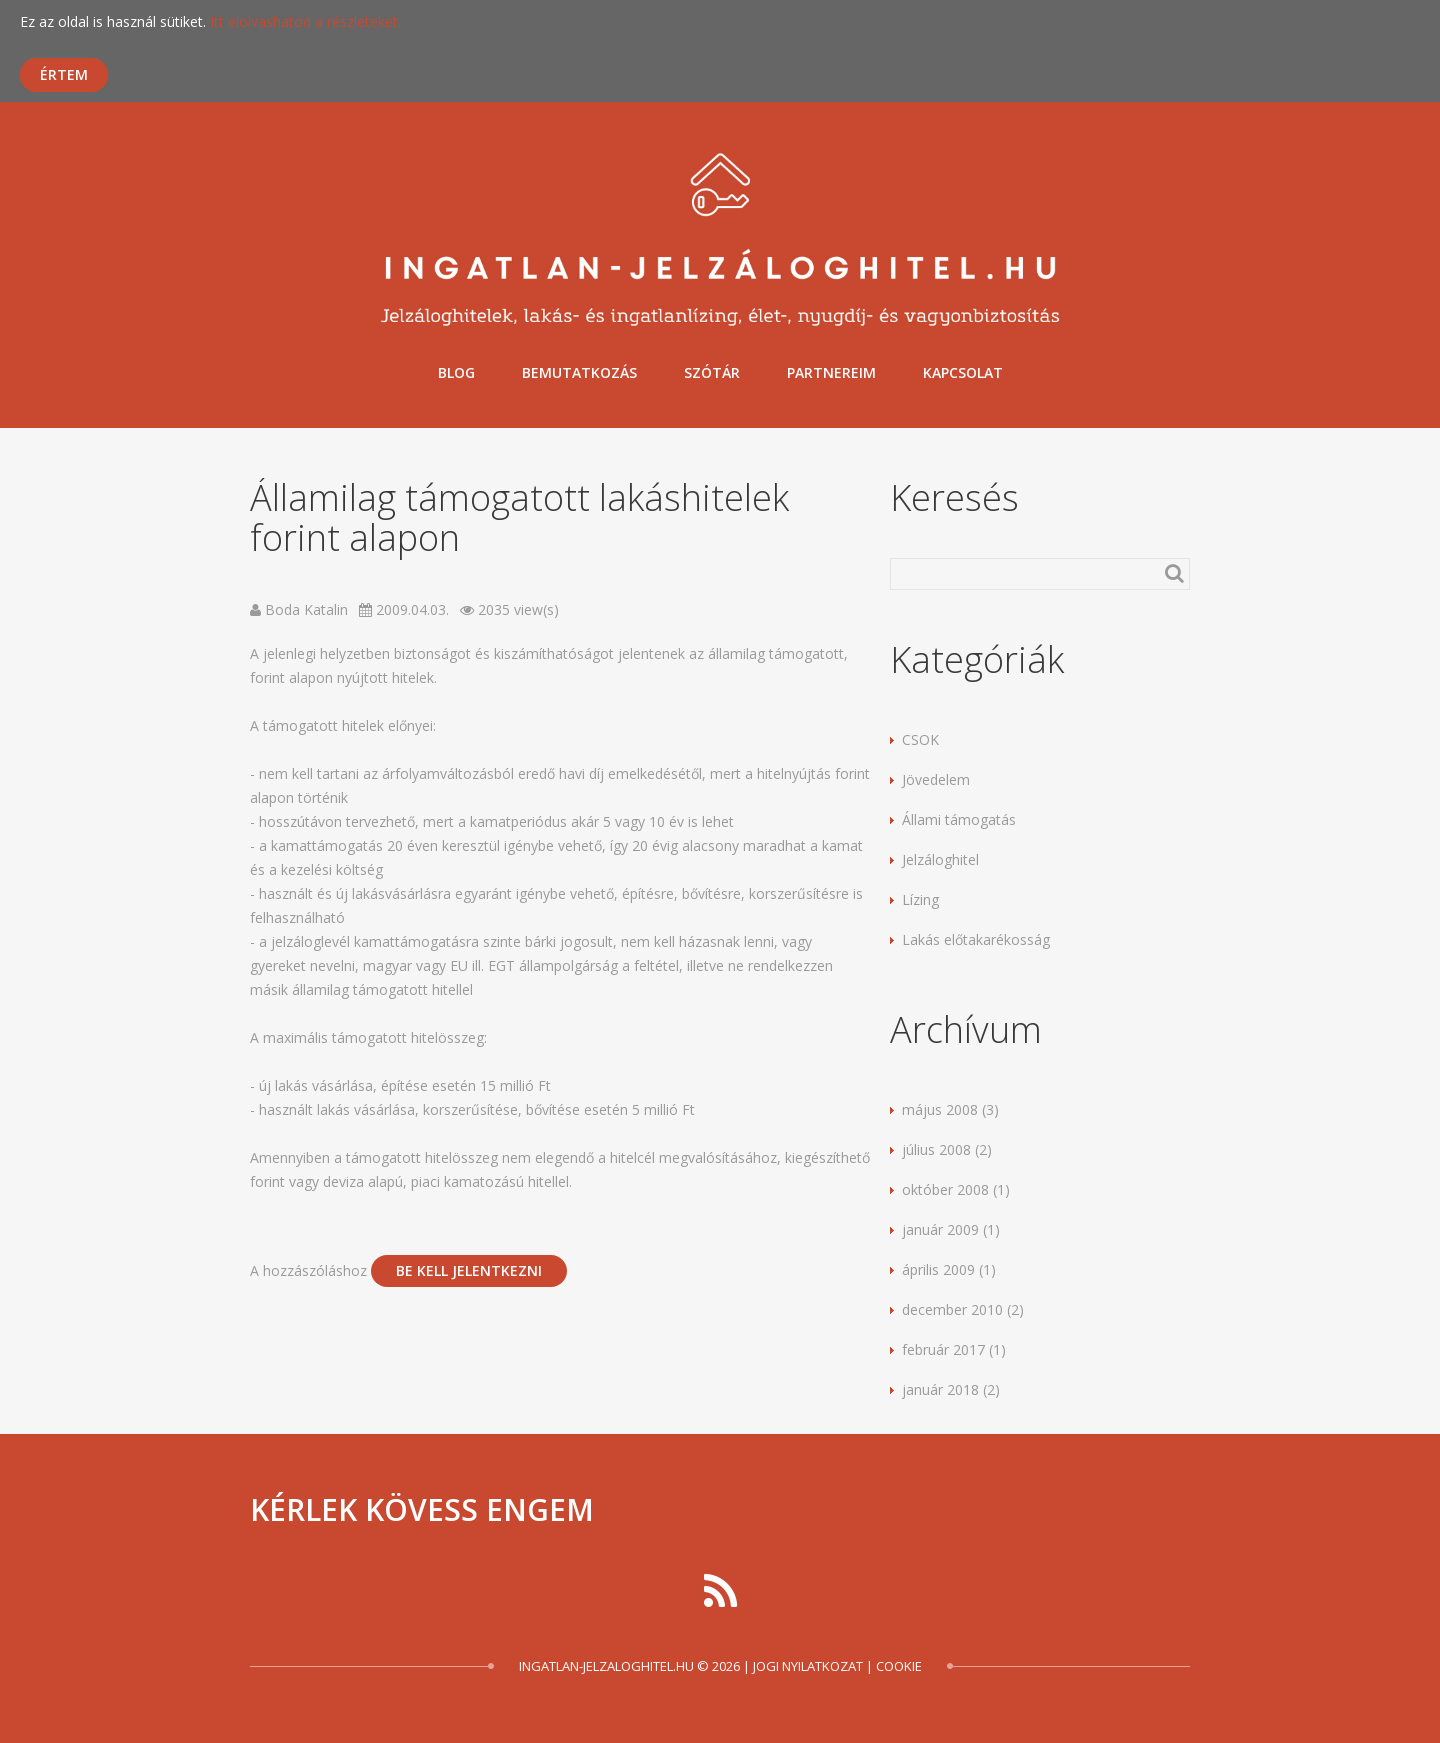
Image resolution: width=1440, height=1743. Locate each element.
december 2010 (952, 1309)
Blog (456, 372)
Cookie (899, 1666)
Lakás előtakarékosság (976, 939)
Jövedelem (936, 779)
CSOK (920, 739)
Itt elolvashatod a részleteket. (305, 21)
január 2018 (940, 1389)
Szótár (712, 372)
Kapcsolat (963, 372)
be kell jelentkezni (469, 1270)
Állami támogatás (959, 819)
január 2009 (940, 1229)
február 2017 (943, 1349)
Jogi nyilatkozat (808, 1666)
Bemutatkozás (579, 372)
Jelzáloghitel (940, 859)
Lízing (920, 899)
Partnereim (831, 372)
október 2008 (945, 1189)
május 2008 (940, 1109)
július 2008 (936, 1149)
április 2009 (938, 1269)
